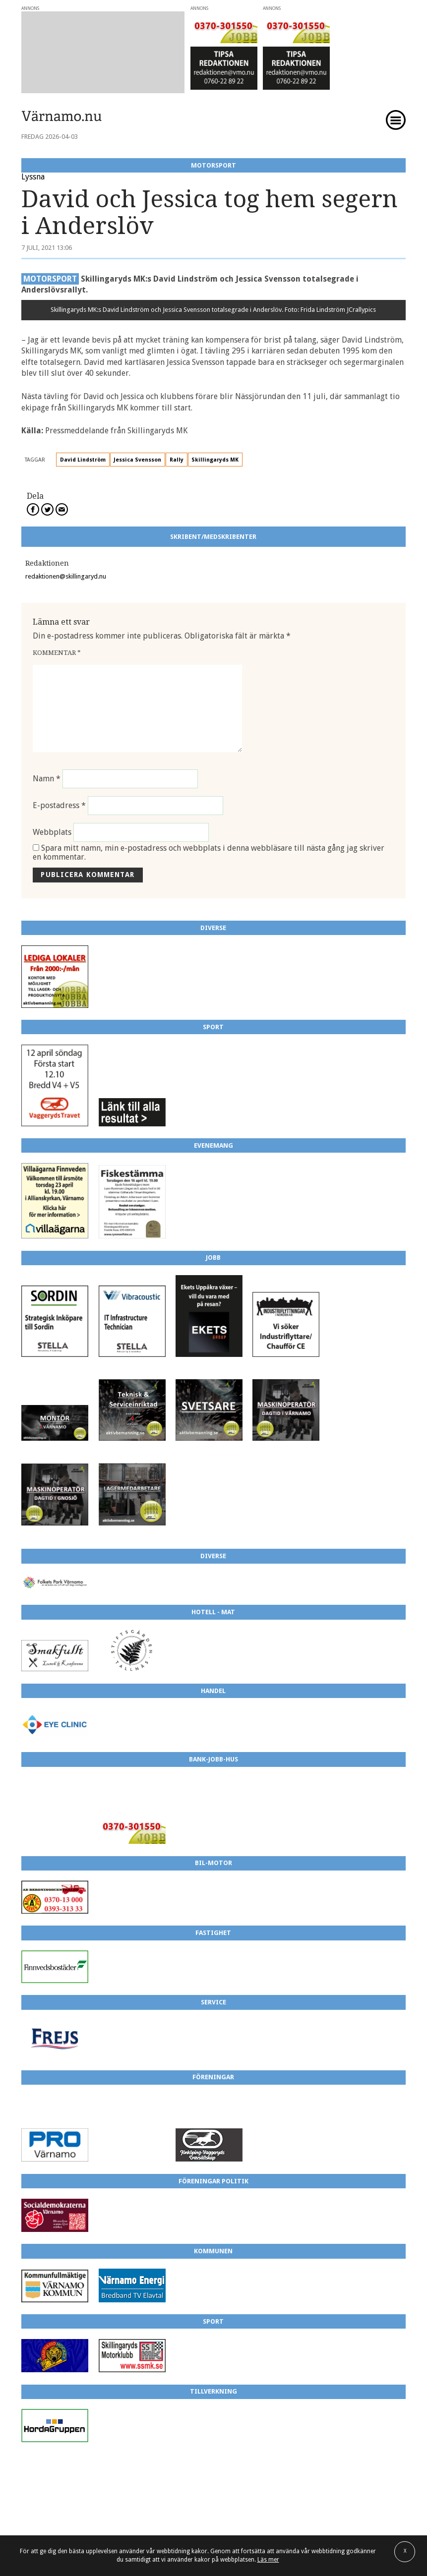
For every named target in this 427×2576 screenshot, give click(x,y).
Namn (47, 778)
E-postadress (59, 805)
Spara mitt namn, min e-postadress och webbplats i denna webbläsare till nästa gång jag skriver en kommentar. (208, 852)
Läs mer (268, 2559)
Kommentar (57, 652)
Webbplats (52, 832)
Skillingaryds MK (215, 460)
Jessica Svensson (137, 460)
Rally (176, 460)
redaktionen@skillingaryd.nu (65, 576)
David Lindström (83, 460)
